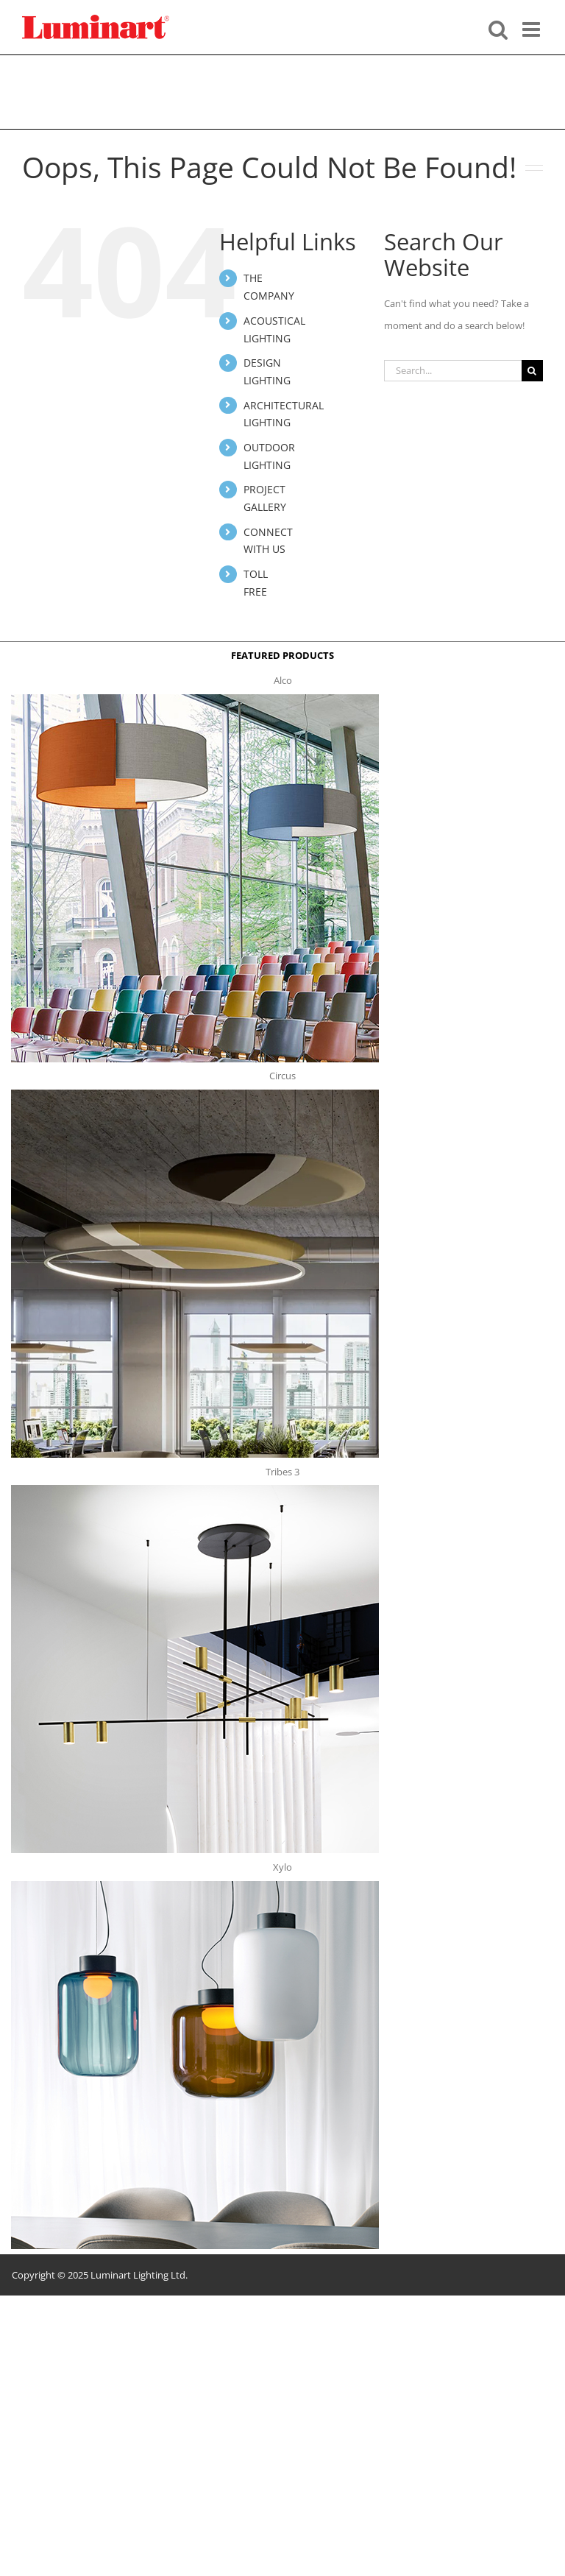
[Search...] (453, 370)
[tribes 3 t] (195, 1489)
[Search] (532, 370)
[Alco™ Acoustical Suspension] (195, 698)
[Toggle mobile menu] (532, 28)
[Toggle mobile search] (498, 28)
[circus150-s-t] (195, 1094)
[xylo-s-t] (195, 1885)
